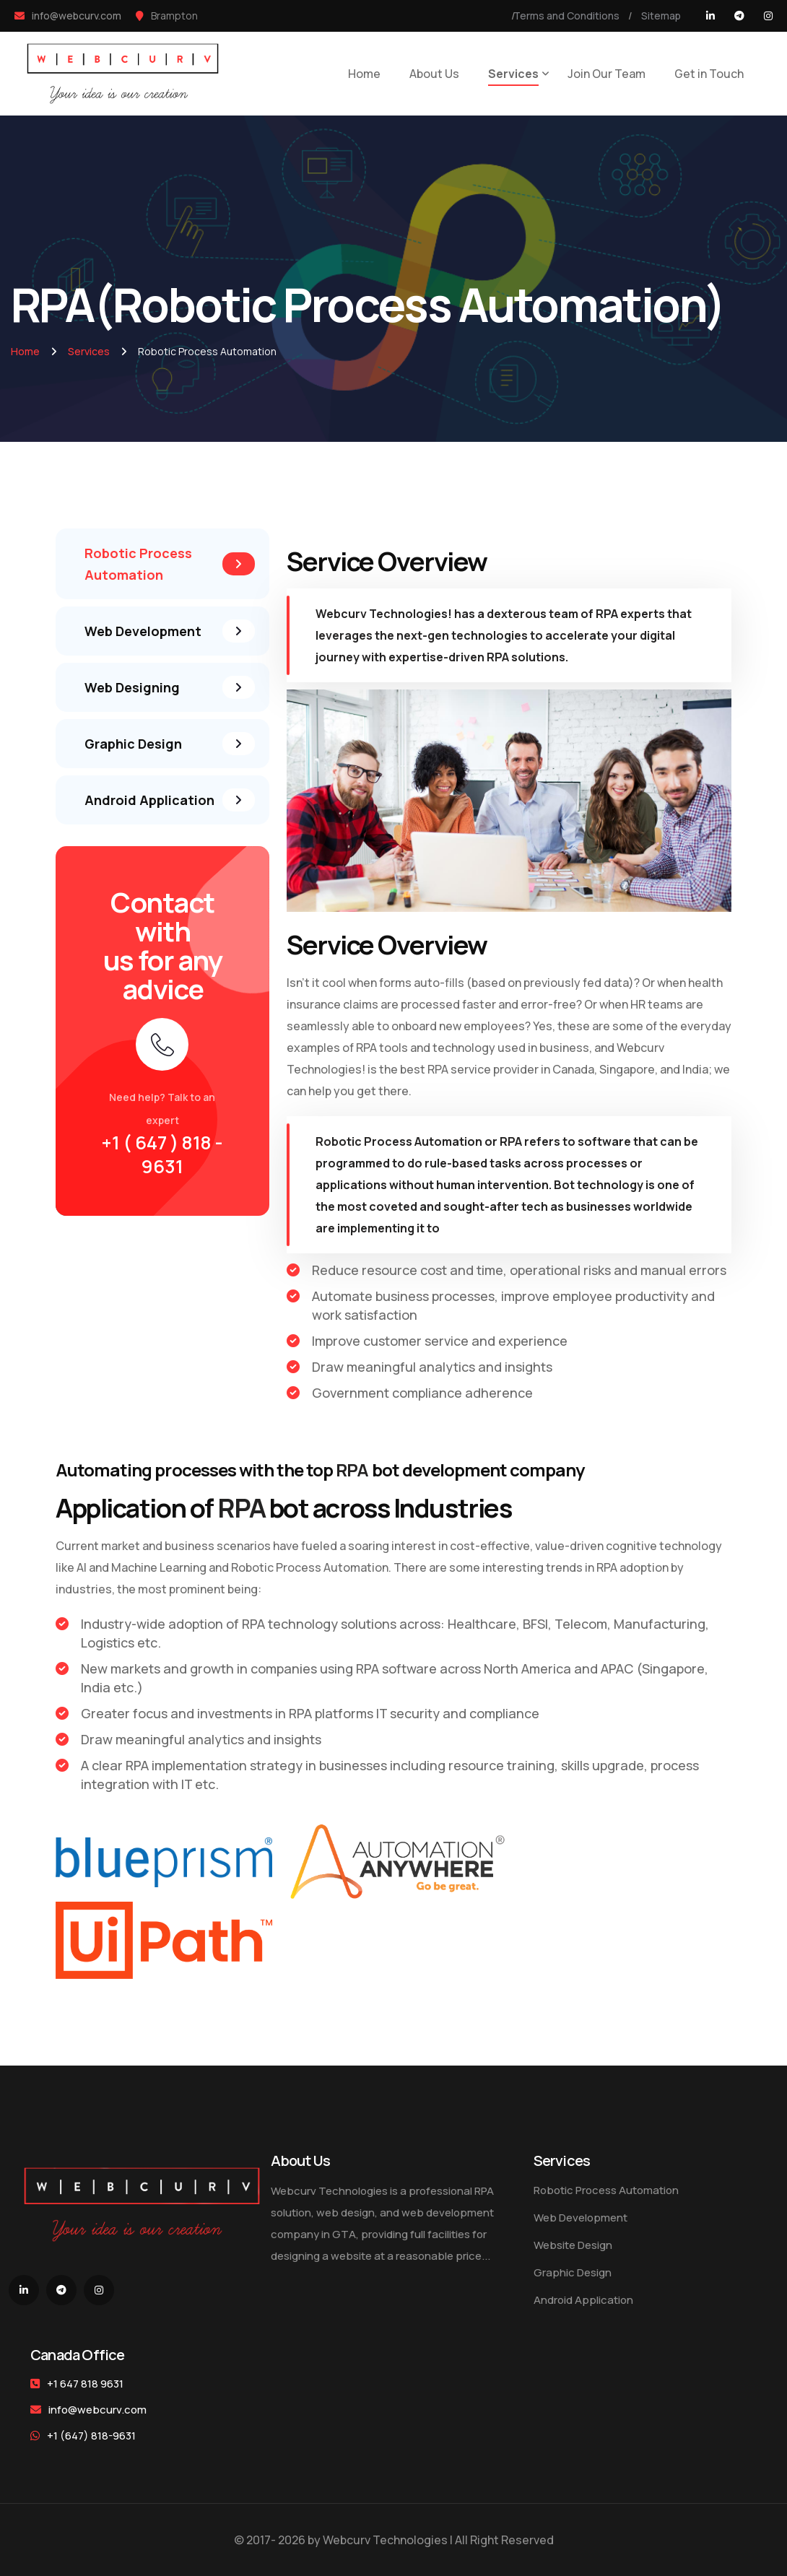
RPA (607, 614)
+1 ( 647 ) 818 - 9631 (162, 1154)
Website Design (573, 2245)
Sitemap (661, 15)
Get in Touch (709, 74)
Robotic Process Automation (399, 1141)
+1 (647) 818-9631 (83, 2435)
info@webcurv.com (97, 2409)
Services (513, 74)
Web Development (580, 2217)
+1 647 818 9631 (85, 2383)
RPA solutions (526, 657)
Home (364, 74)
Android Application (583, 2299)
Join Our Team (606, 74)
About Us (434, 74)
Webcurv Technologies (382, 614)
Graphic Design (573, 2272)
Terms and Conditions (566, 15)
